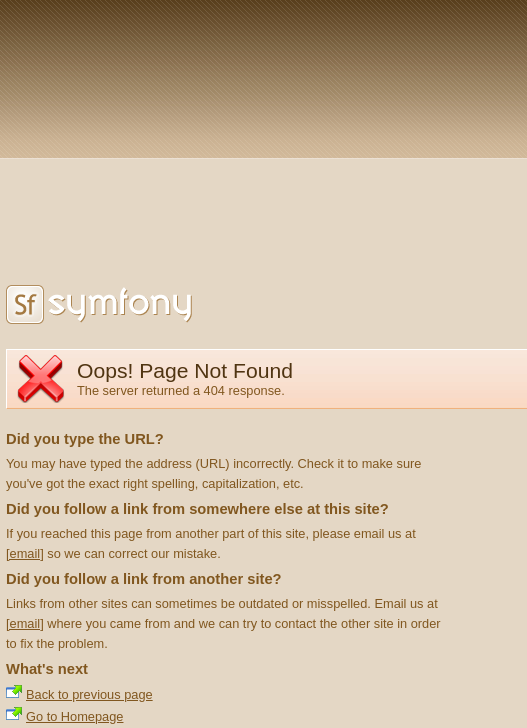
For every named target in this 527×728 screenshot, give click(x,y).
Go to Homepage (74, 716)
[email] (25, 553)
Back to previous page (89, 694)
